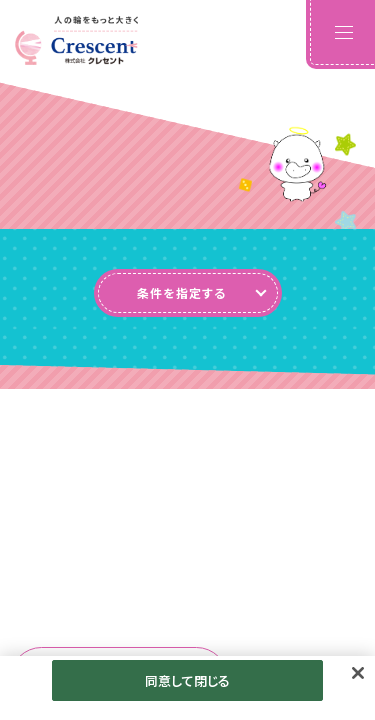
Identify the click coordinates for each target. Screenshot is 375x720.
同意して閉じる (188, 687)
